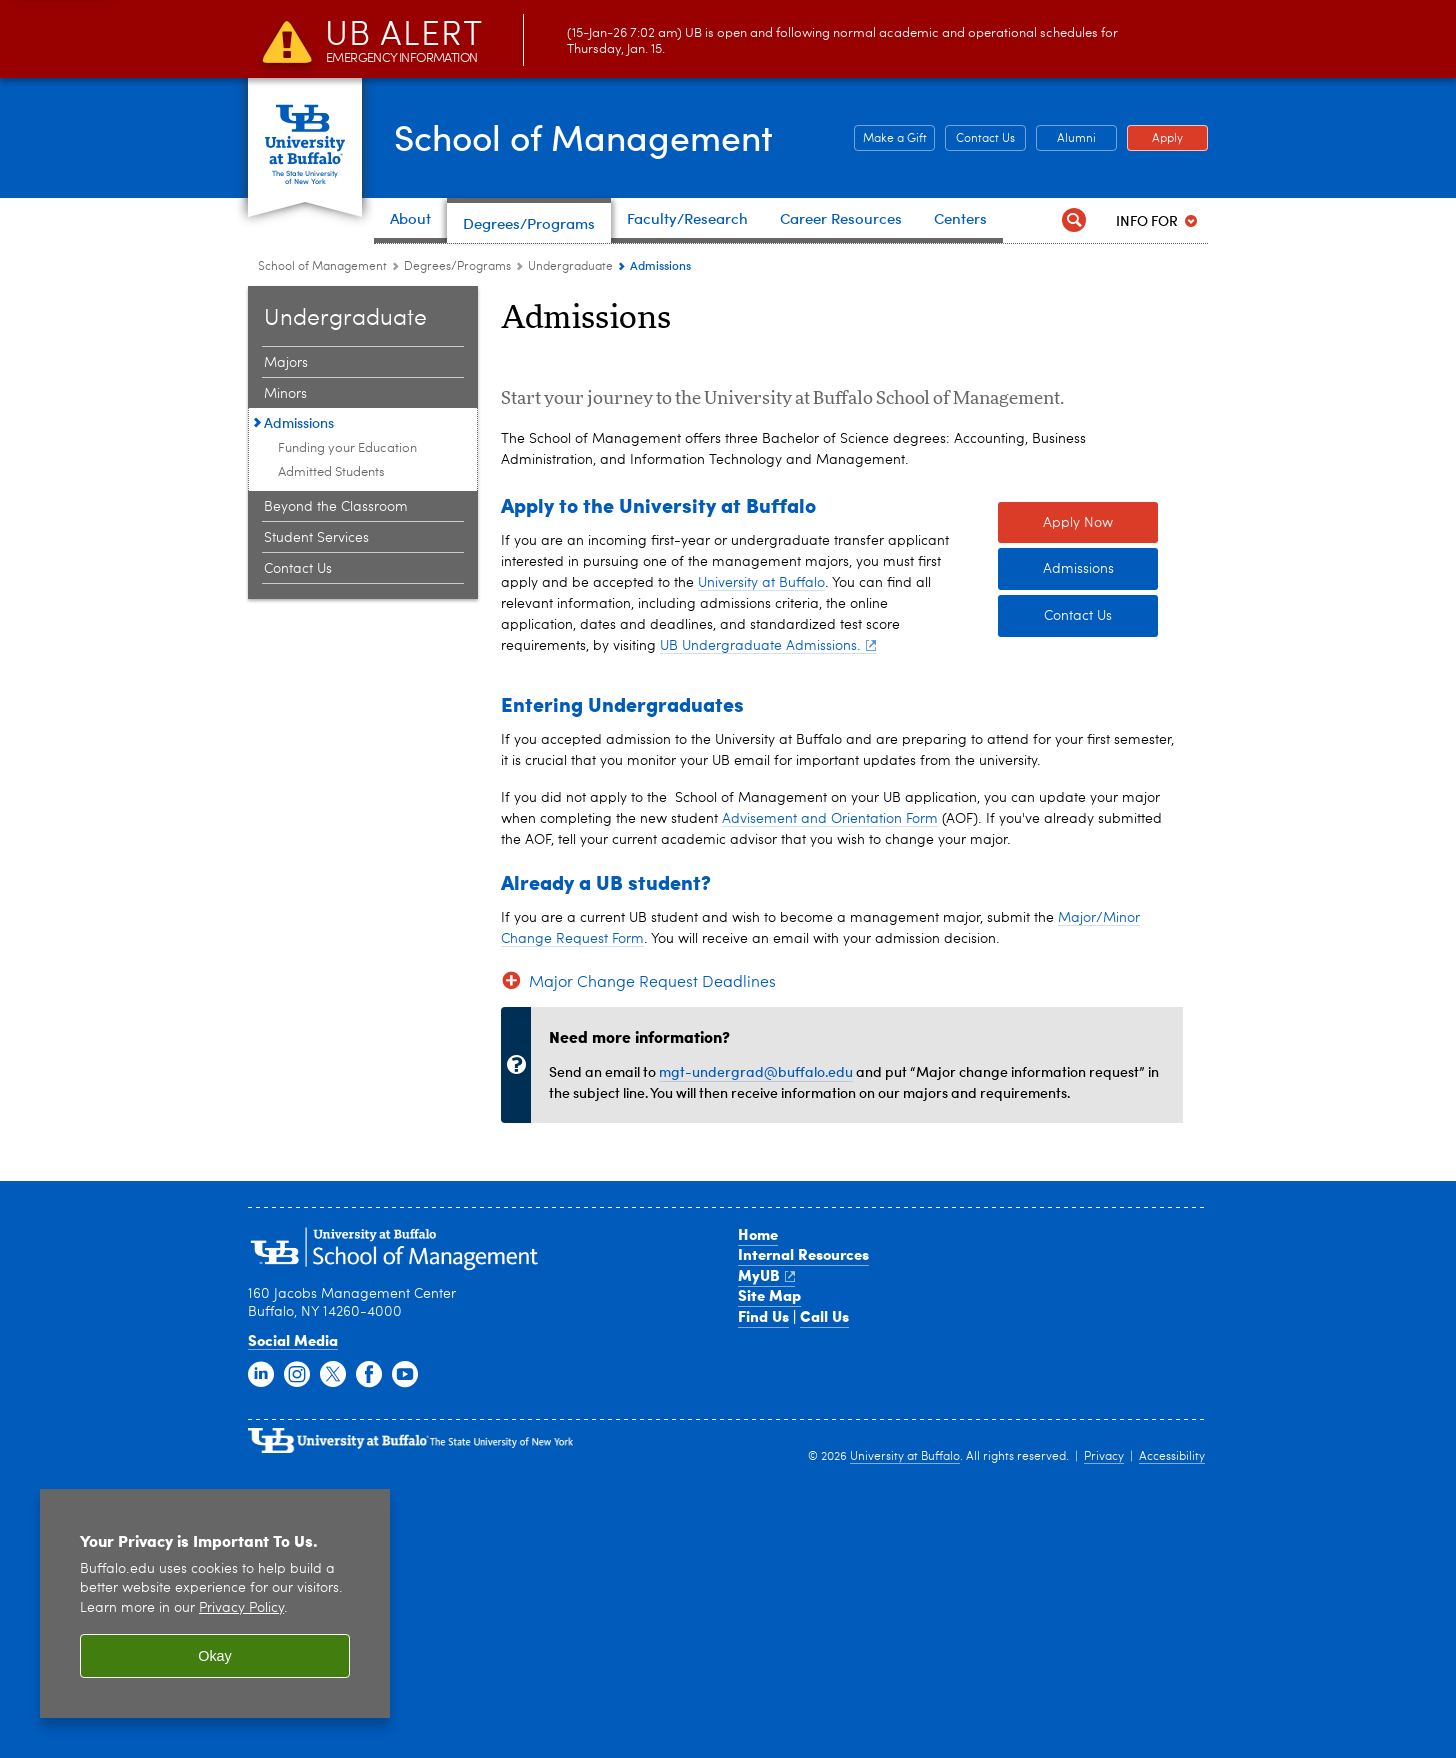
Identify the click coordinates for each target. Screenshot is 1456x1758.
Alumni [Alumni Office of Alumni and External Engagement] (1066, 139)
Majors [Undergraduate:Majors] (286, 363)
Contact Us (1078, 894)
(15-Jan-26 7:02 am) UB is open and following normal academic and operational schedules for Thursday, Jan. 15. (721, 42)
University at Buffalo (761, 860)
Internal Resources (803, 1532)
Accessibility (1172, 1735)
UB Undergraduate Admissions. (768, 923)
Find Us (763, 1593)
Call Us (824, 1593)
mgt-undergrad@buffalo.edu (756, 1348)
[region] (215, 1603)
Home (758, 1511)
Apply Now (1078, 800)
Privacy (1104, 1735)
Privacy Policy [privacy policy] (241, 1608)
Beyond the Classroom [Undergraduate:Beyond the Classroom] (336, 507)
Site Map (769, 1573)
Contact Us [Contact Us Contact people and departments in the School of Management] (980, 139)
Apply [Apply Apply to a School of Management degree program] (1155, 139)
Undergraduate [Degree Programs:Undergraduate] (570, 267)
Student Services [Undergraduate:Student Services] (316, 538)
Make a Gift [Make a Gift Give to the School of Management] (890, 139)
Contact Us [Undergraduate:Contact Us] (298, 569)
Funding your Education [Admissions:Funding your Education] (347, 448)
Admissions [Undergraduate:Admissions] (299, 422)
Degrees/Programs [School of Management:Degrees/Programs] (457, 267)
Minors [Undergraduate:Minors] (285, 394)
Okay (215, 1656)
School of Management (588, 136)
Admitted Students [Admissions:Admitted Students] (331, 472)
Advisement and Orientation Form (830, 1096)
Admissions (1078, 847)
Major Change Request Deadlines (652, 1260)
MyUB (766, 1552)
